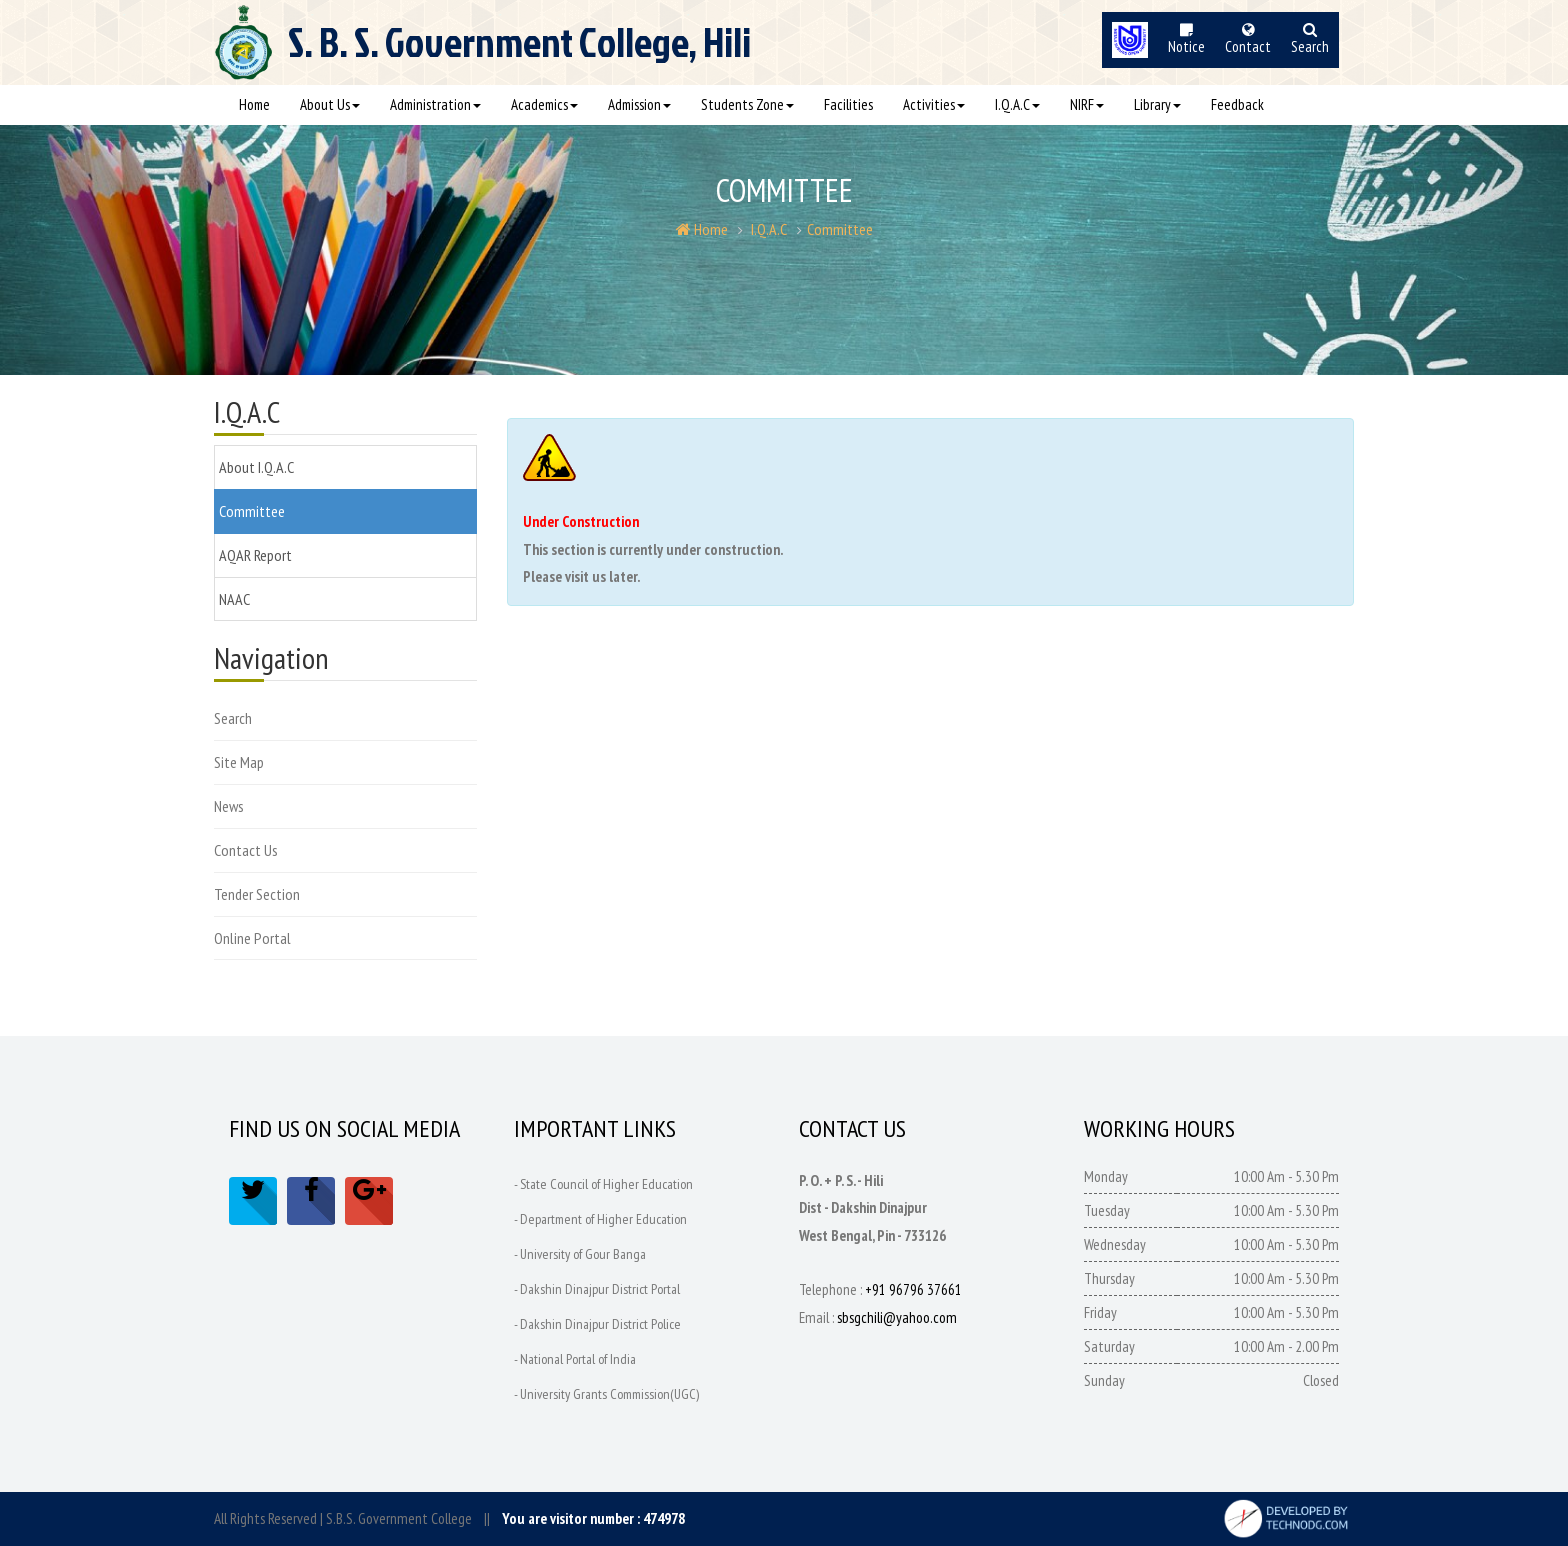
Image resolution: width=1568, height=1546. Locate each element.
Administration (435, 104)
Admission (639, 104)
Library (1157, 104)
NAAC (234, 599)
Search (233, 718)
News (229, 806)
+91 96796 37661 (913, 1289)
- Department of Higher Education (600, 1219)
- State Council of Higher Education (603, 1184)
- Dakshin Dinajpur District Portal (597, 1289)
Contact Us (246, 850)
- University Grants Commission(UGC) (606, 1394)
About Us (330, 104)
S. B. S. (519, 51)
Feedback (1237, 104)
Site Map (239, 762)
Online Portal (252, 938)
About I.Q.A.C (256, 467)
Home (254, 104)
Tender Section (257, 894)
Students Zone (747, 104)
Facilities (848, 104)
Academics (544, 104)
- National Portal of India (575, 1359)
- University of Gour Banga (580, 1254)
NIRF (1087, 104)
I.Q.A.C (1017, 104)
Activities (934, 104)
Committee (840, 229)
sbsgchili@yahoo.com (897, 1317)
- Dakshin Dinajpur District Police (597, 1324)
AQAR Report (255, 555)
